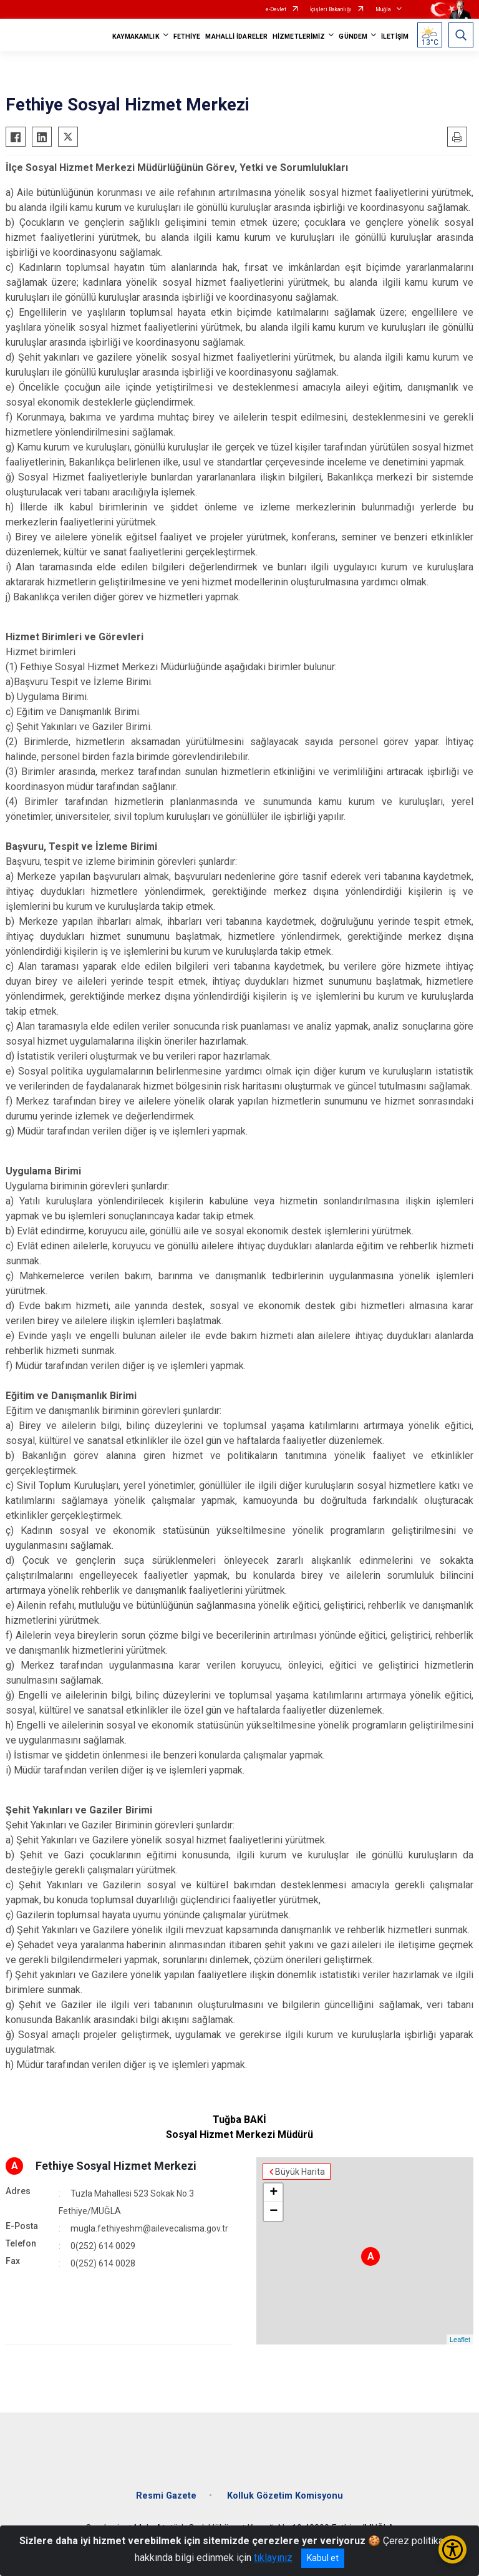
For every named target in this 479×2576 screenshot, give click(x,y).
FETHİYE (187, 36)
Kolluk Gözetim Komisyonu (285, 2496)
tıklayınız (273, 2558)
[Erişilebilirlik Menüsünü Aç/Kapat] (452, 2549)
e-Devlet (276, 9)
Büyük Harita (300, 2172)
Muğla (383, 9)
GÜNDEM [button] (353, 36)
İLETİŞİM (395, 36)
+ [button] (273, 2192)
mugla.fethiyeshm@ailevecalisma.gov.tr (149, 2228)
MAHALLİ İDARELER (236, 36)
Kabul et (323, 2558)
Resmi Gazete (166, 2496)
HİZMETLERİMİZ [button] (299, 36)
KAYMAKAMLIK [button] (136, 36)
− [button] (273, 2211)
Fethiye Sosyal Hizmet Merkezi (116, 2165)
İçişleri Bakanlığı (331, 9)
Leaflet (460, 2339)
